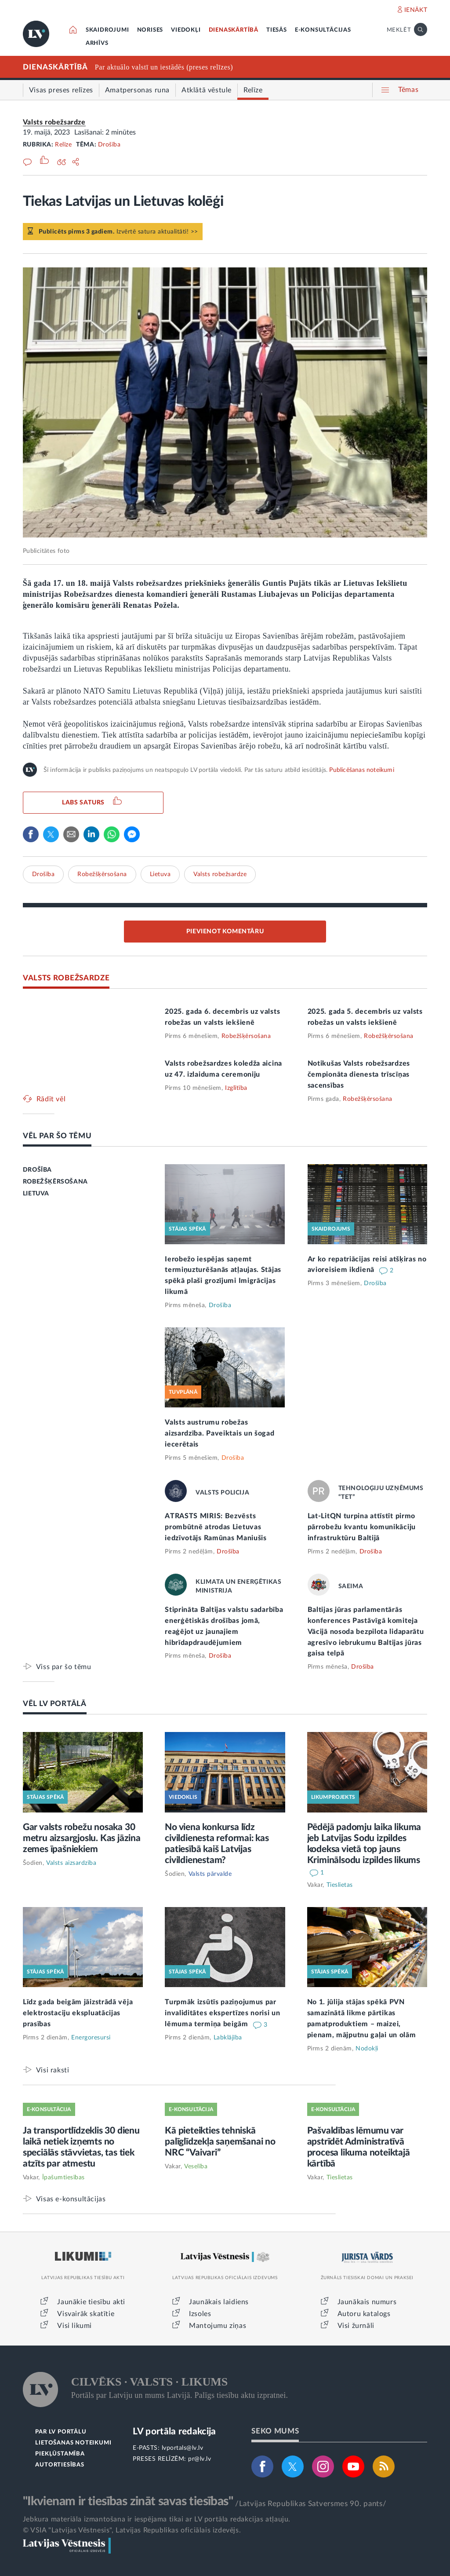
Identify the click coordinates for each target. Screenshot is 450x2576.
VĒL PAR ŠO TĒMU (57, 1136)
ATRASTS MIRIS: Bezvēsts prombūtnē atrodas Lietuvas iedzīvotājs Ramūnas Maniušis (216, 1527)
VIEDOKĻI (185, 30)
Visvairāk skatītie (85, 2313)
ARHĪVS (97, 43)
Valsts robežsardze (54, 122)
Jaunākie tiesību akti (91, 2302)
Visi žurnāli (356, 2325)
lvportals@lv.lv (182, 2448)
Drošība (109, 145)
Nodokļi (367, 2049)
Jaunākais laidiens (219, 2302)
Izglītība (236, 1088)
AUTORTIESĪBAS (59, 2465)
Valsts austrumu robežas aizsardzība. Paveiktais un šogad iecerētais (219, 1433)
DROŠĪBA (37, 1170)
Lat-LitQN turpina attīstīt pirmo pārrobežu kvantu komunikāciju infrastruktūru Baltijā (362, 1527)
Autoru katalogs (364, 2313)
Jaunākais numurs (367, 2302)
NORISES (150, 30)
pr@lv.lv (199, 2459)
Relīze (63, 145)
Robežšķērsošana (102, 874)
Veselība (195, 2166)
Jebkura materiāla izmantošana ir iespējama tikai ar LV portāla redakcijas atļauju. (156, 2519)
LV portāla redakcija (174, 2431)
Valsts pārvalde (210, 1874)
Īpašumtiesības (63, 2177)
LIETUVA (36, 1194)
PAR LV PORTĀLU (60, 2432)
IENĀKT (416, 10)
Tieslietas (340, 1885)
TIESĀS (276, 30)
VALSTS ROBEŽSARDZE (66, 978)
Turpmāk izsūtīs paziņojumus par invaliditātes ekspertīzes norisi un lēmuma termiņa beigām (222, 2013)
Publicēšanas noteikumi (361, 770)
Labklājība (228, 2038)
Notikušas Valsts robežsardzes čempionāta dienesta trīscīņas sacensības (359, 1074)
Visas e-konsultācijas (71, 2199)
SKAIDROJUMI (107, 30)
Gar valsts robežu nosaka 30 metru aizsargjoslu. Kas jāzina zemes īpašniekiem (82, 1838)
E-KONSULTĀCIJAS (323, 30)
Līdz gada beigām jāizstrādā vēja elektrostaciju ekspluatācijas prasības (78, 2013)
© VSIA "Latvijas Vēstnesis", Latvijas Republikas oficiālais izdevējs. (132, 2530)
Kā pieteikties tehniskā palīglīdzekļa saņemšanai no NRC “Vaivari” (220, 2141)
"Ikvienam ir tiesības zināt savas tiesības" (128, 2501)
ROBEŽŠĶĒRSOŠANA (55, 1182)
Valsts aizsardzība (71, 1863)
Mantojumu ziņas (217, 2325)
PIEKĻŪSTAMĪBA (59, 2454)
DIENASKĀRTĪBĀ (233, 30)
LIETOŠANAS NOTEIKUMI (73, 2443)
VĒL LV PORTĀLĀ (55, 1703)
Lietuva (160, 874)
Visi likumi (74, 2325)
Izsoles (200, 2313)
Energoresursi (91, 2038)
